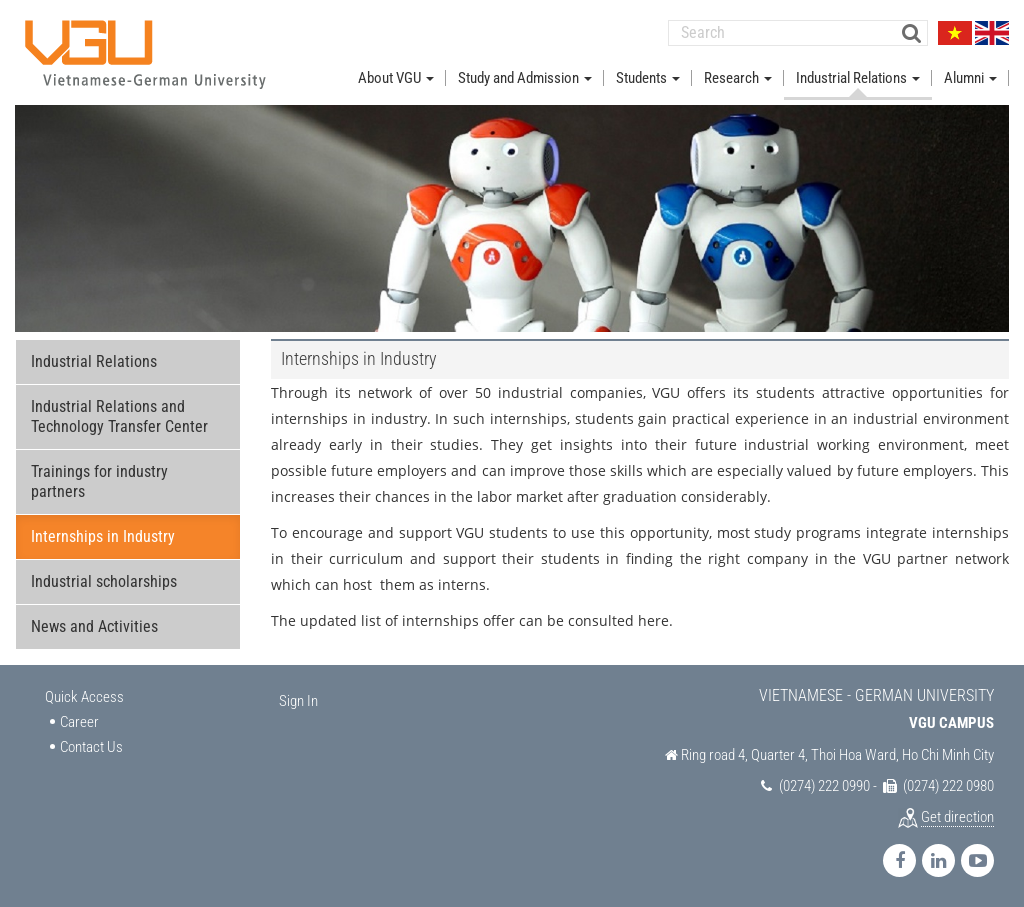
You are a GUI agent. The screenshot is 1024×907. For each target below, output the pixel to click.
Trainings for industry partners (99, 481)
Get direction (957, 817)
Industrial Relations (94, 361)
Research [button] (738, 78)
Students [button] (648, 78)
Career (79, 722)
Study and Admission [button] (525, 78)
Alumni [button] (970, 78)
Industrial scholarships (104, 581)
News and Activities (94, 626)
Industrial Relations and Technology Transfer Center (119, 416)
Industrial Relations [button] (858, 78)
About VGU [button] (396, 78)
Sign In (298, 701)
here (653, 620)
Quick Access (84, 697)
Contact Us (91, 747)
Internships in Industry (103, 536)
